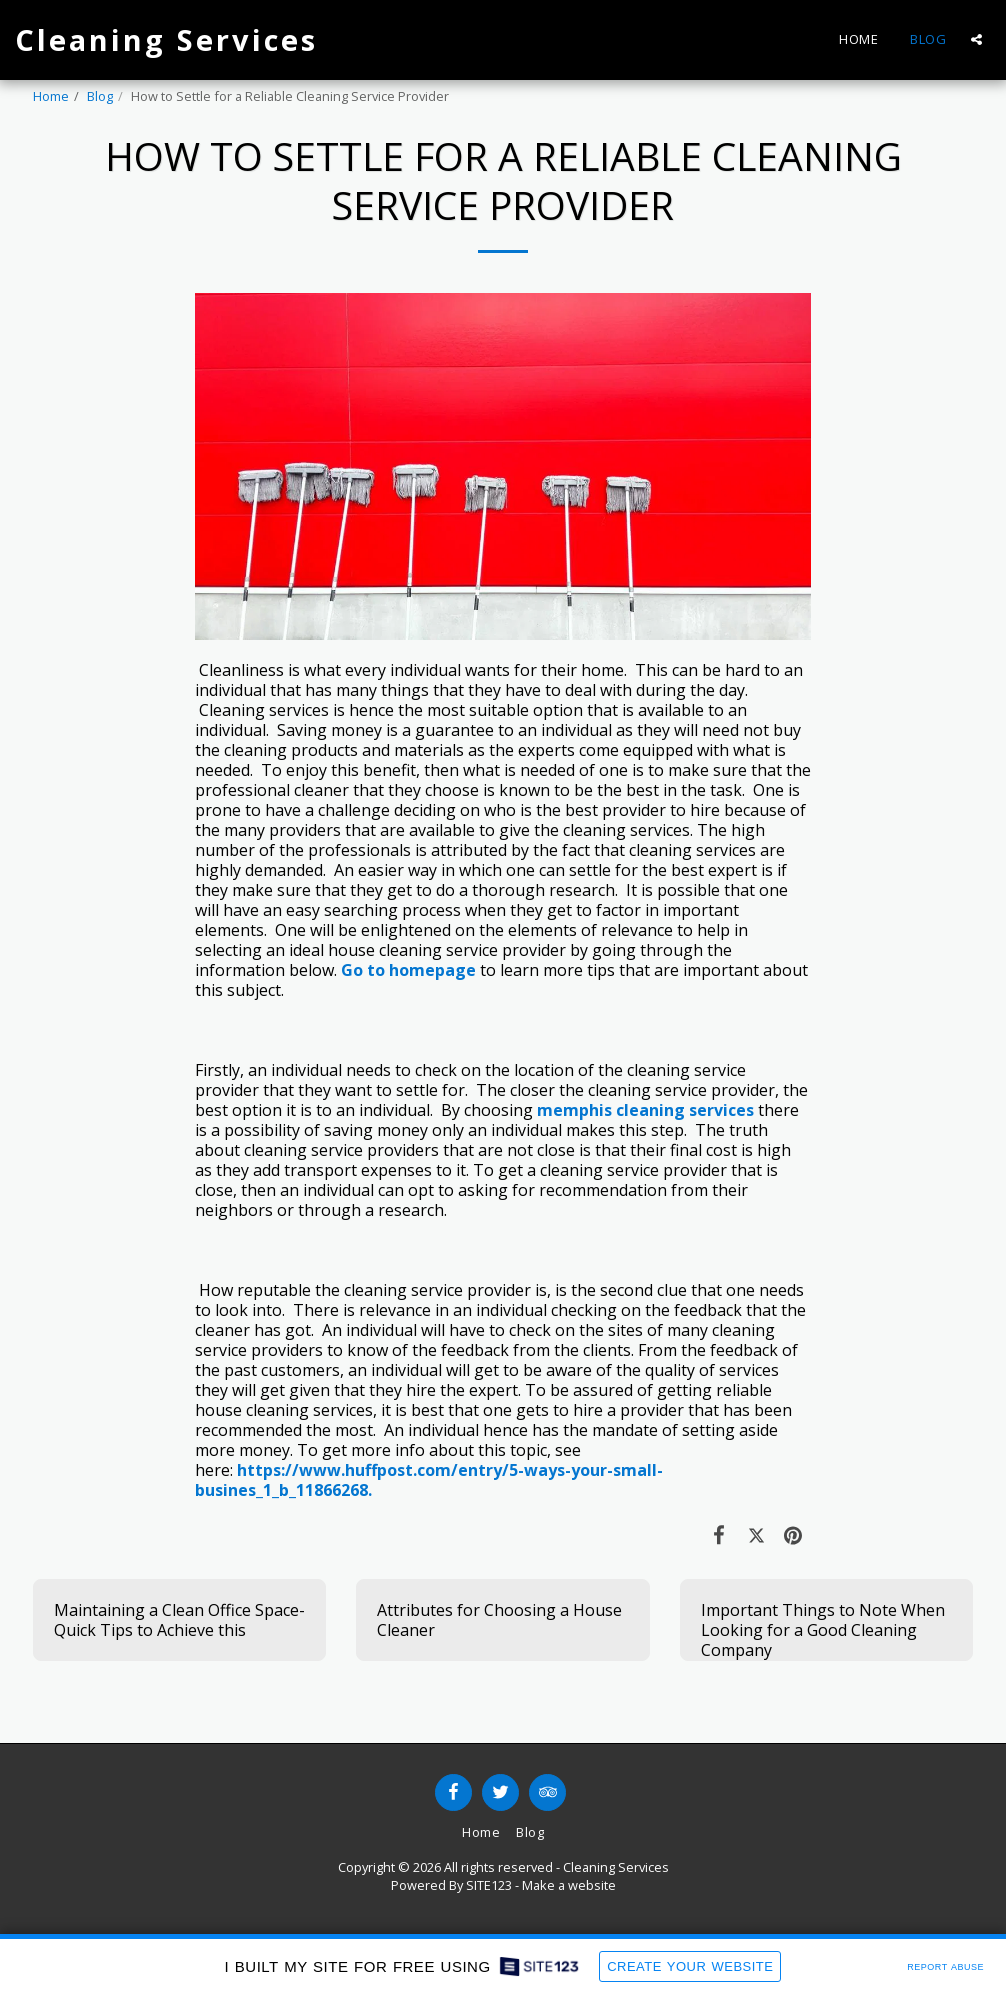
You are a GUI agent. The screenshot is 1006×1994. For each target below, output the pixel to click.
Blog (100, 96)
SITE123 (489, 1885)
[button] (976, 39)
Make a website (569, 1885)
